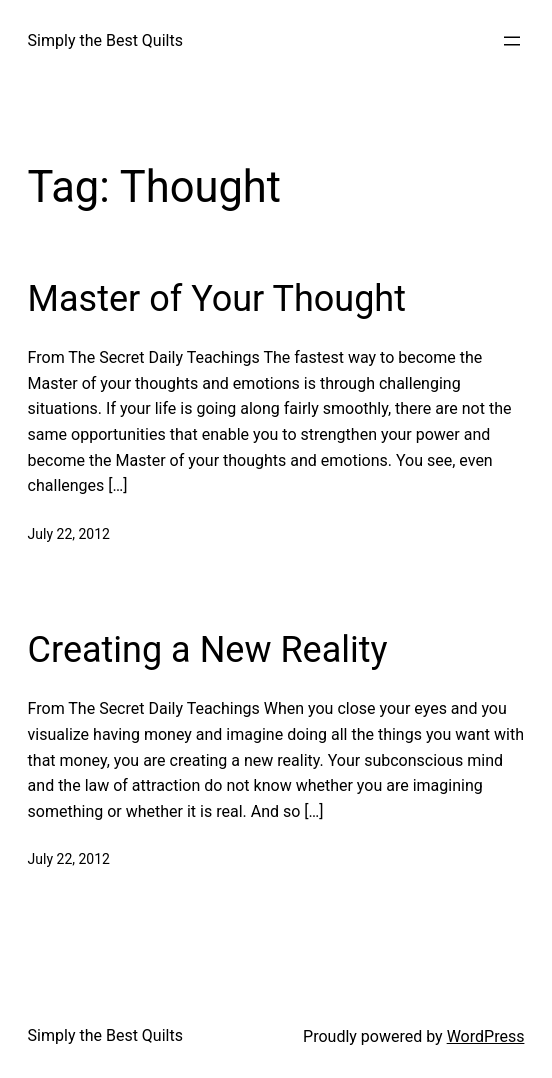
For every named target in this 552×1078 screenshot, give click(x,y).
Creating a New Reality (208, 650)
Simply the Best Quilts (105, 40)
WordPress (486, 1036)
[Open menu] (512, 41)
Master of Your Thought (217, 299)
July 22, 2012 (69, 534)
